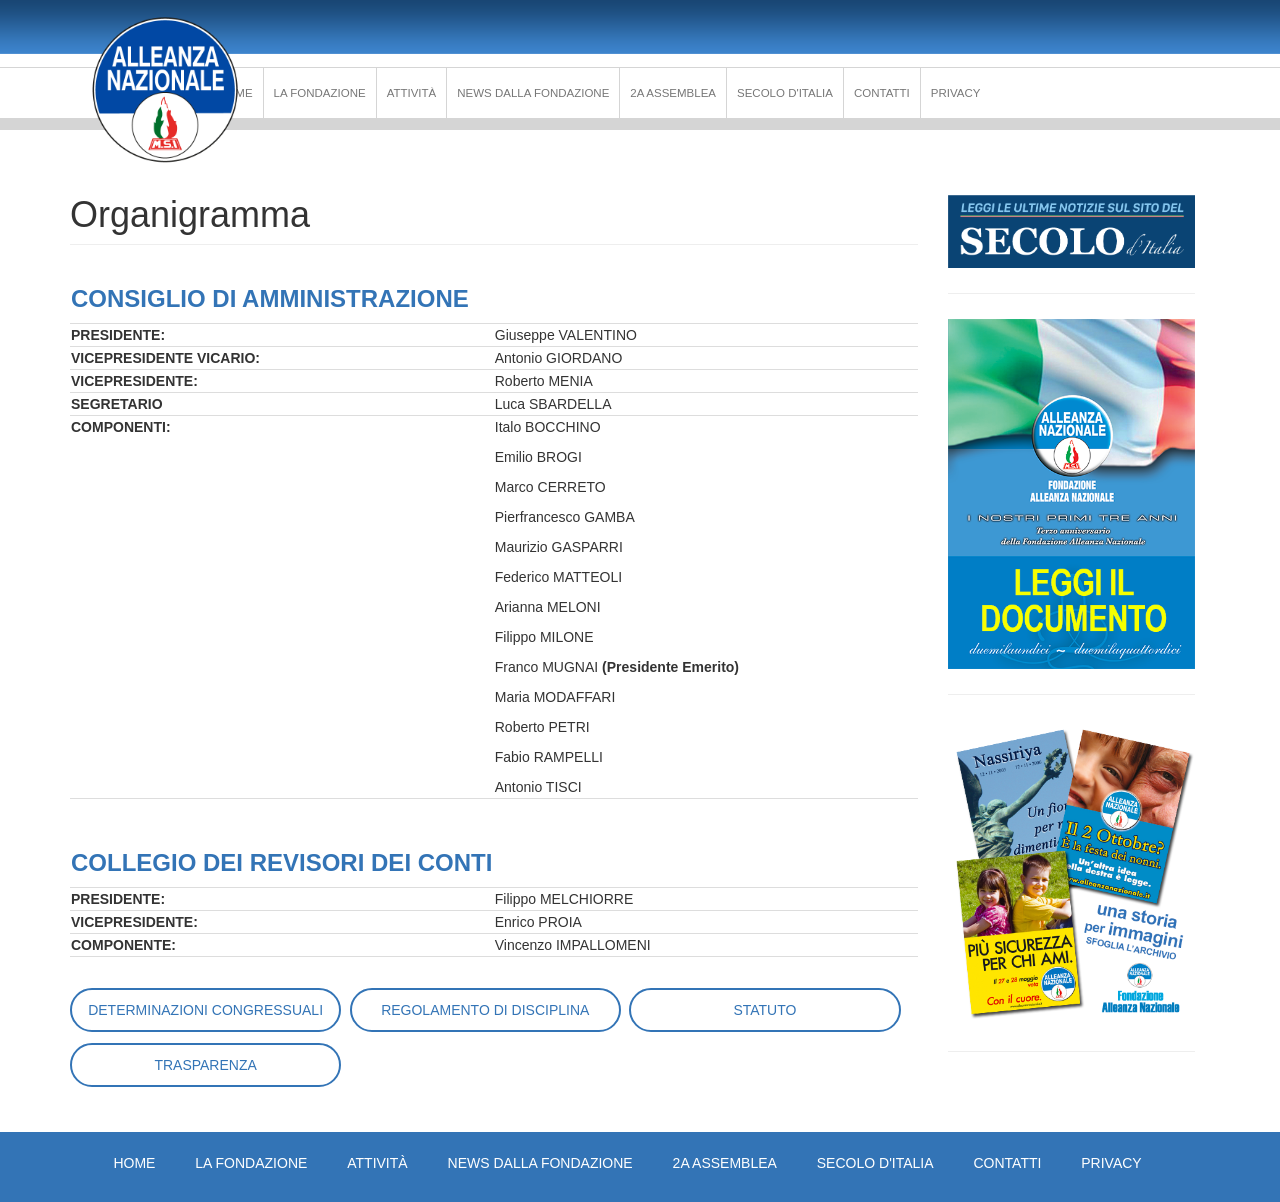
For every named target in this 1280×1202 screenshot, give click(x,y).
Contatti (882, 93)
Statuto (764, 1010)
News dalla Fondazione (533, 93)
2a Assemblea (673, 93)
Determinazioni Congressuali (205, 1010)
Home (134, 1163)
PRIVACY (956, 93)
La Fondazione (320, 93)
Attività (412, 93)
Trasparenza (205, 1065)
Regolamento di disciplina (485, 1010)
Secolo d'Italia (785, 93)
